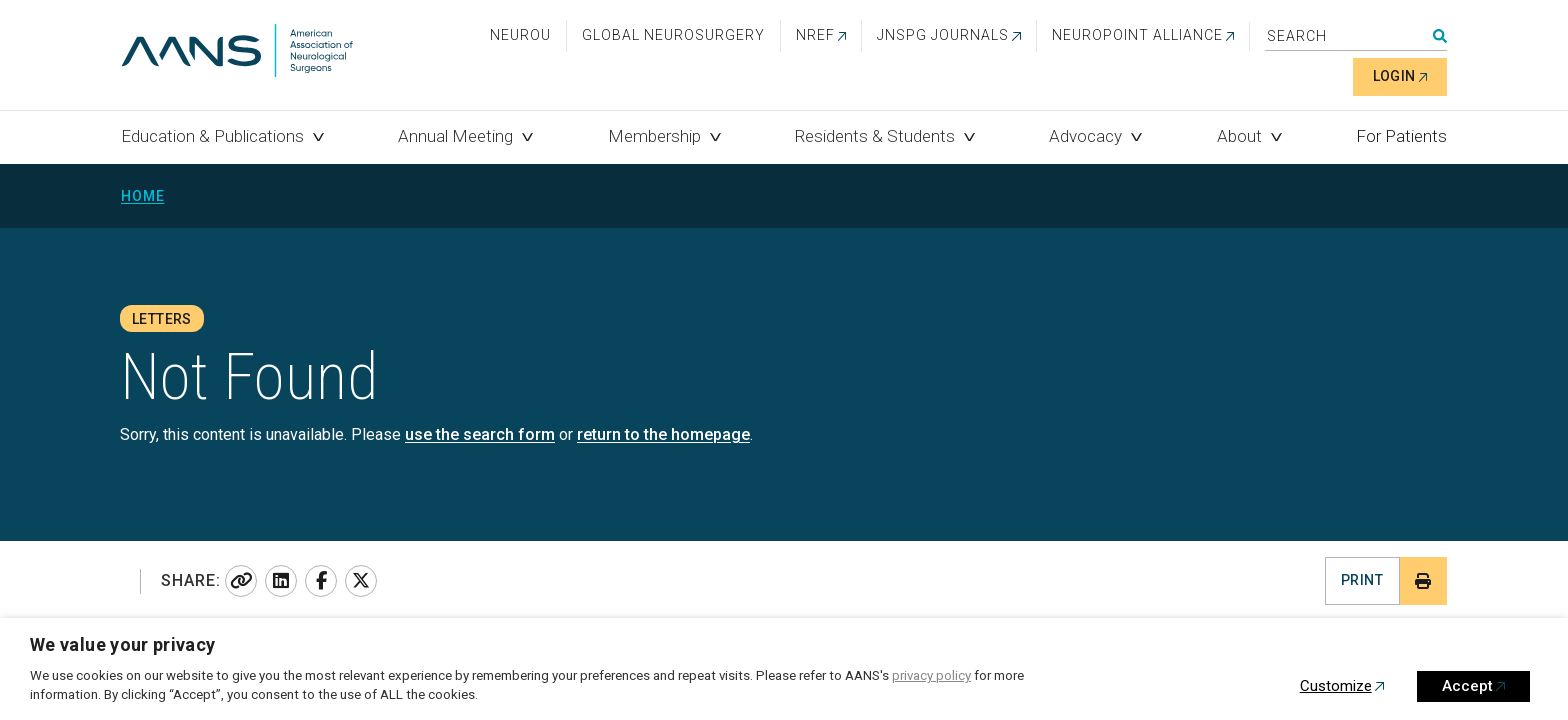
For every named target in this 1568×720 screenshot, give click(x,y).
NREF (815, 35)
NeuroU (520, 35)
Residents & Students (875, 136)
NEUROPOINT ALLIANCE (1137, 35)
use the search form (480, 434)
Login (1394, 76)
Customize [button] (1336, 686)
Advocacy (1085, 136)
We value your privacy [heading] (123, 644)
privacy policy (931, 675)
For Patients (1401, 136)
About (1239, 136)
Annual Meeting (455, 136)
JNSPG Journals (943, 35)
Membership (654, 136)
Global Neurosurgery (673, 35)
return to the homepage (663, 434)
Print (1362, 580)
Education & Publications (212, 136)
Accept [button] (1467, 686)
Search (1440, 36)
